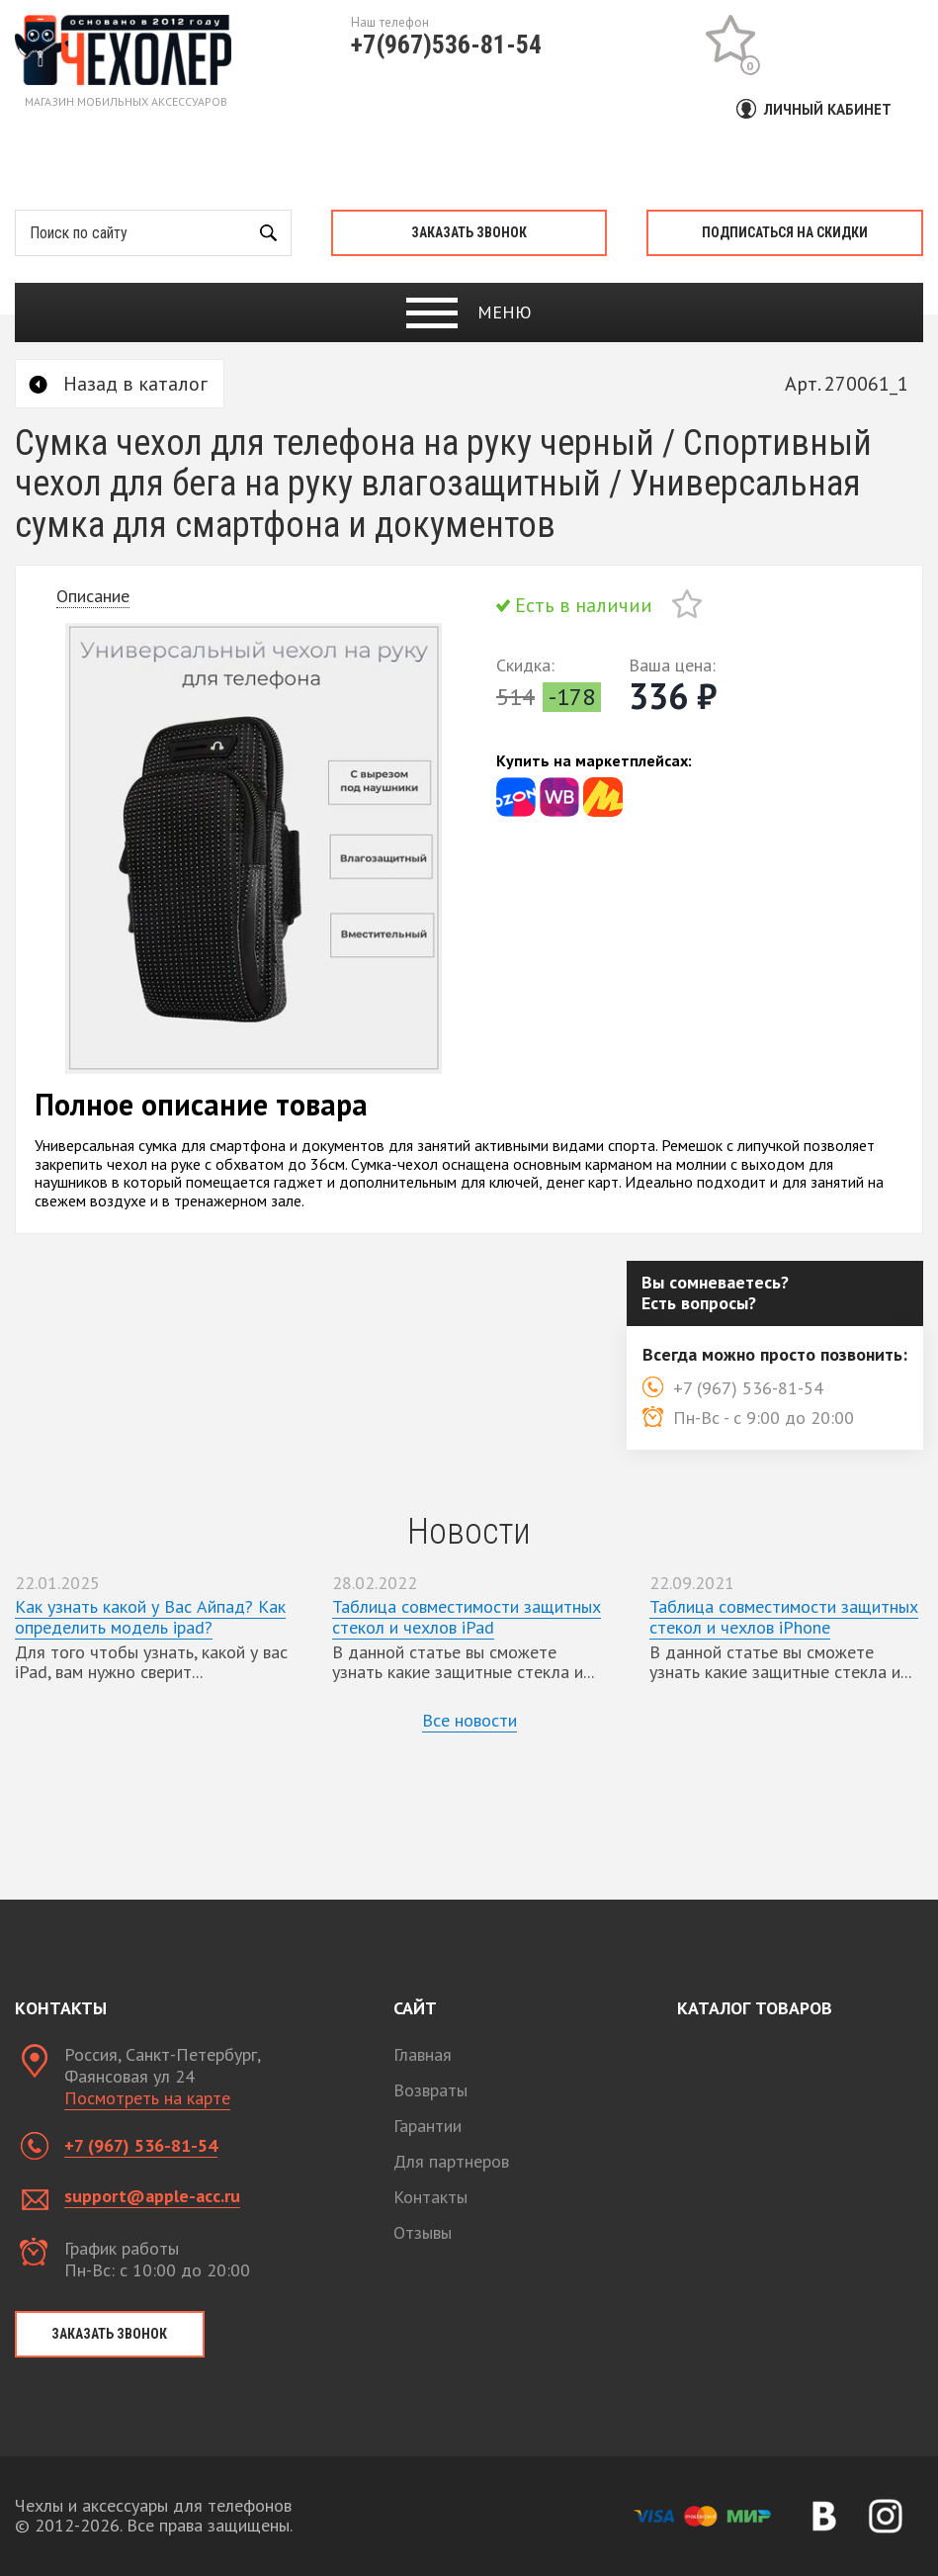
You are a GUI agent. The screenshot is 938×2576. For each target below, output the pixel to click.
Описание (92, 595)
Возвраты (430, 2090)
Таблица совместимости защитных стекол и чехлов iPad (466, 1617)
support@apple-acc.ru (152, 2195)
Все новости (469, 1720)
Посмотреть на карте (147, 2098)
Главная (422, 2054)
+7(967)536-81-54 (446, 44)
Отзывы (422, 2232)
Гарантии (427, 2125)
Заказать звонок (469, 232)
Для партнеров (451, 2161)
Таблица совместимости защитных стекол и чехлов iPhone (783, 1617)
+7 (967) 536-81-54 (140, 2145)
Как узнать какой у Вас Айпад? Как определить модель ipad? (150, 1617)
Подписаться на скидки (785, 232)
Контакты (430, 2196)
